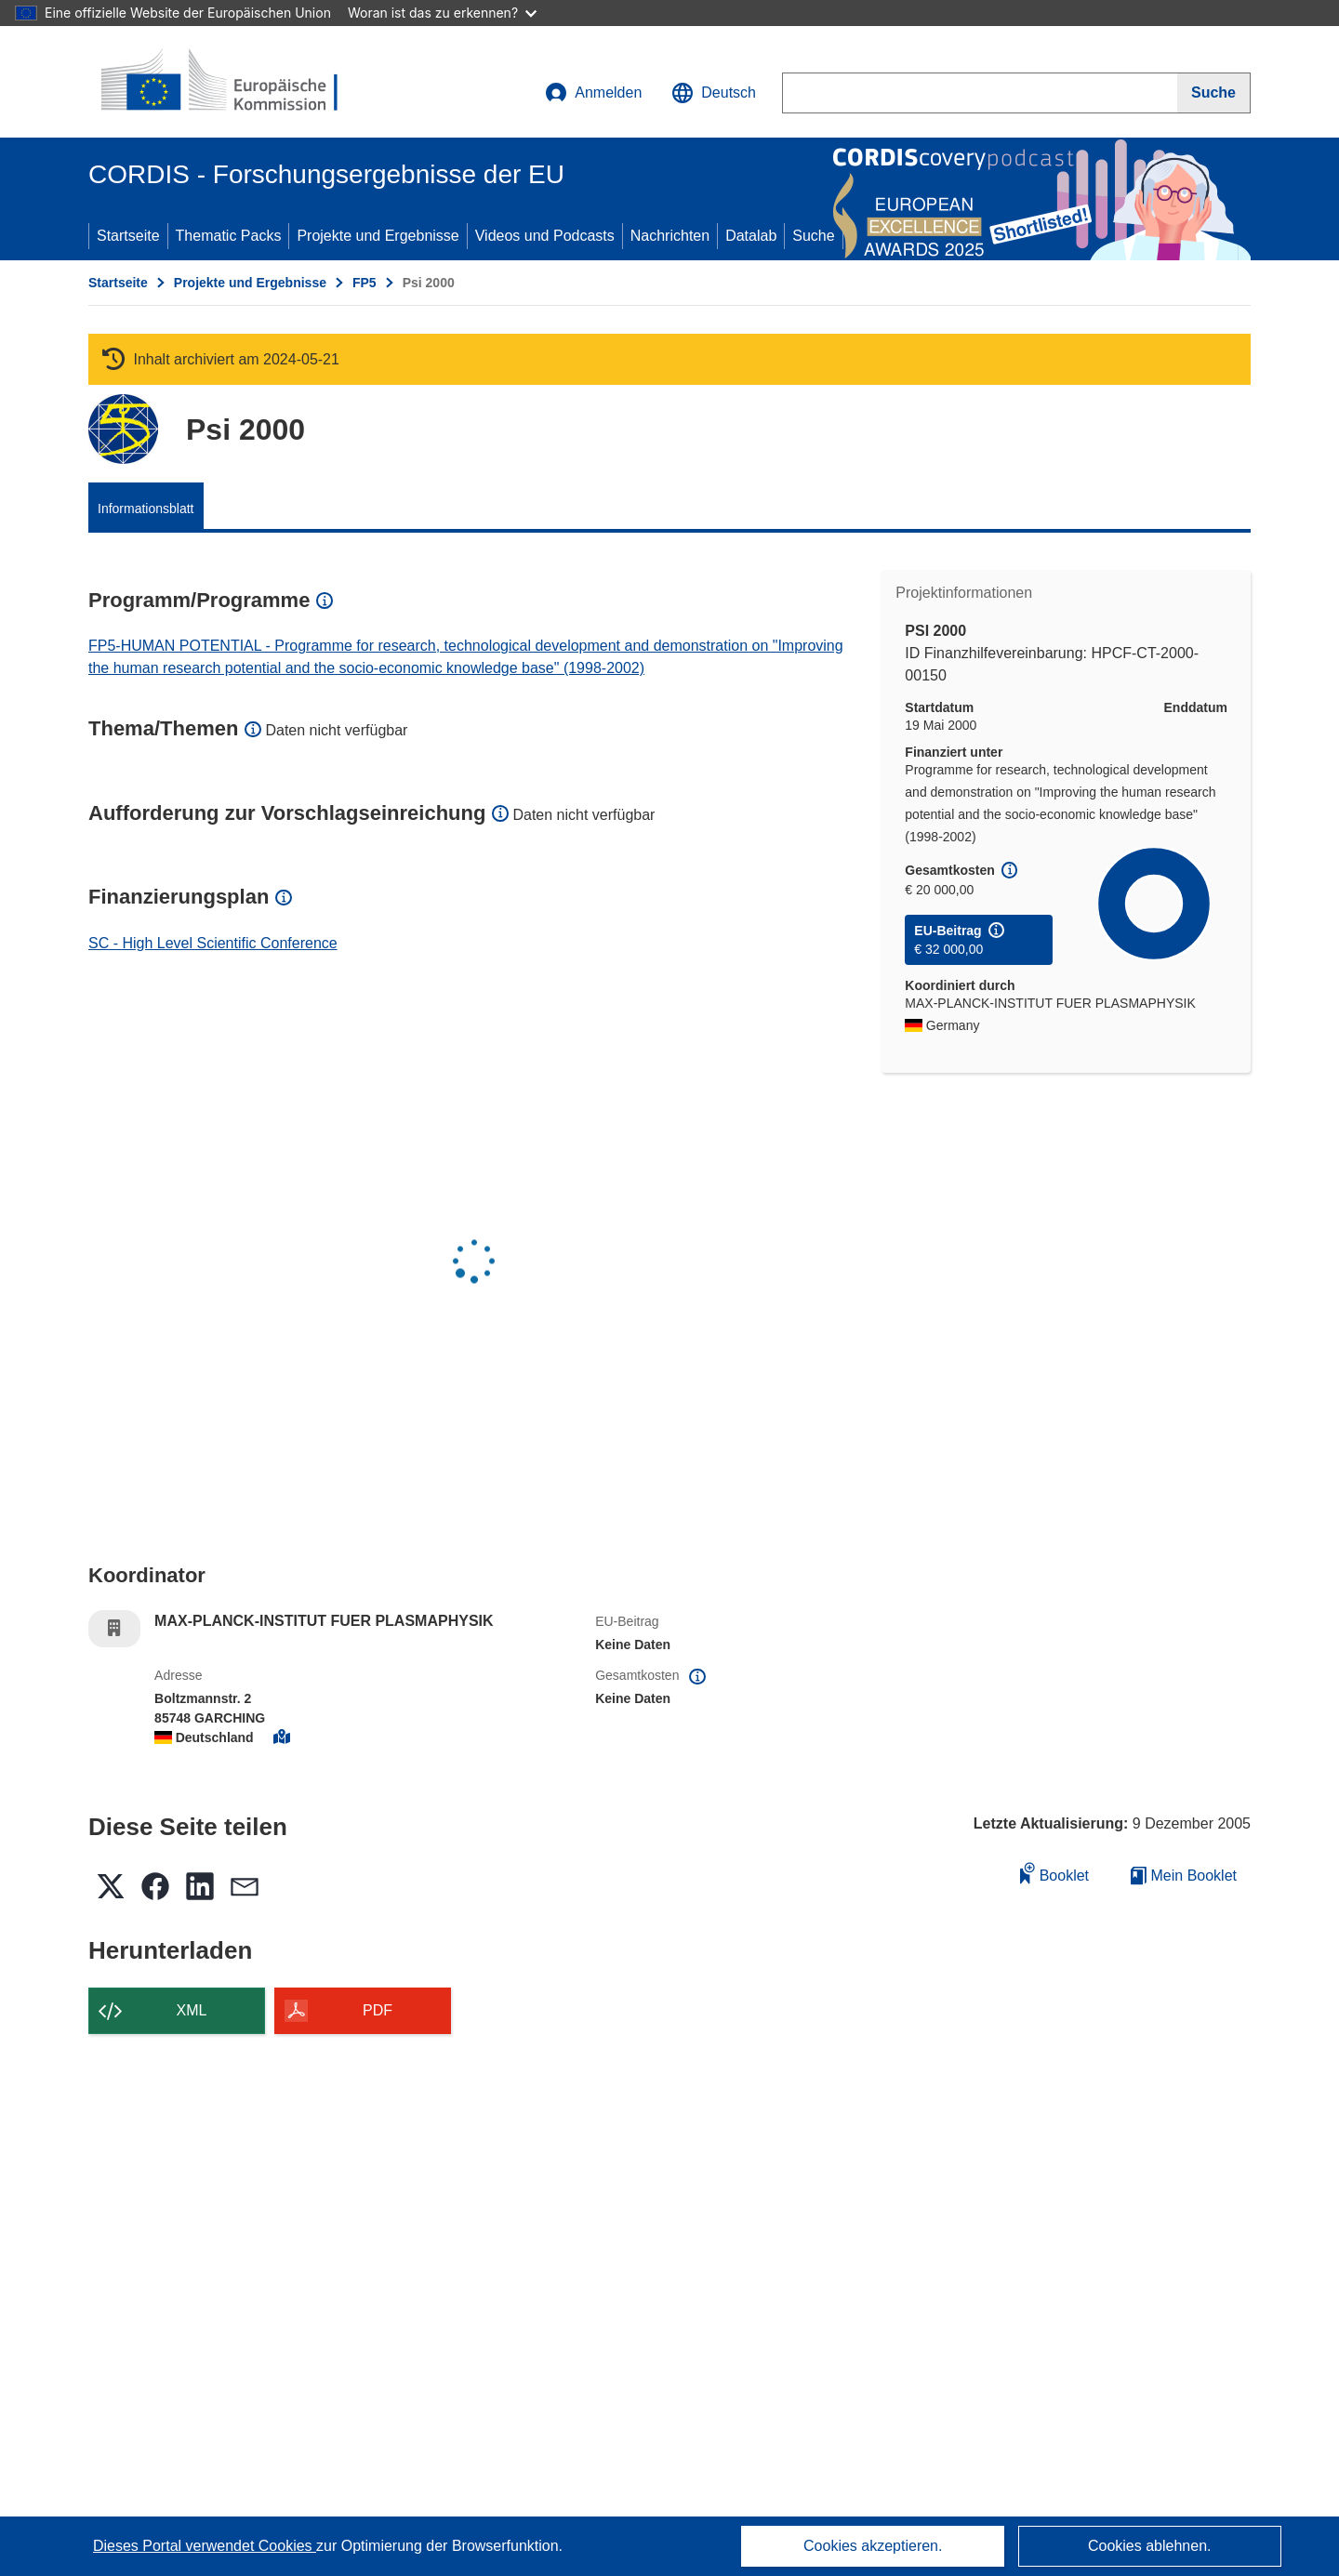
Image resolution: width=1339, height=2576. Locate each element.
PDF (377, 2010)
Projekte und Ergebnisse (377, 236)
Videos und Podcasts (545, 236)
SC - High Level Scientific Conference (213, 943)
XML (192, 2010)
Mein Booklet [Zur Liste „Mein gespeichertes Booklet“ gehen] (1184, 1875)
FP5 (364, 282)
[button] (713, 93)
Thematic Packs (229, 236)
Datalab (750, 236)
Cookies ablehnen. (1150, 2546)
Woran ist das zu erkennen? (442, 12)
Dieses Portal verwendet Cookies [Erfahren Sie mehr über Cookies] (204, 2546)
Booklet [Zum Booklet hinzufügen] (1054, 1872)
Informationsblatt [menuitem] (146, 508)
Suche (813, 236)
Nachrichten (669, 236)
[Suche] (1214, 93)
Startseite (128, 236)
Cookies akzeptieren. (872, 2546)
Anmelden (593, 93)
